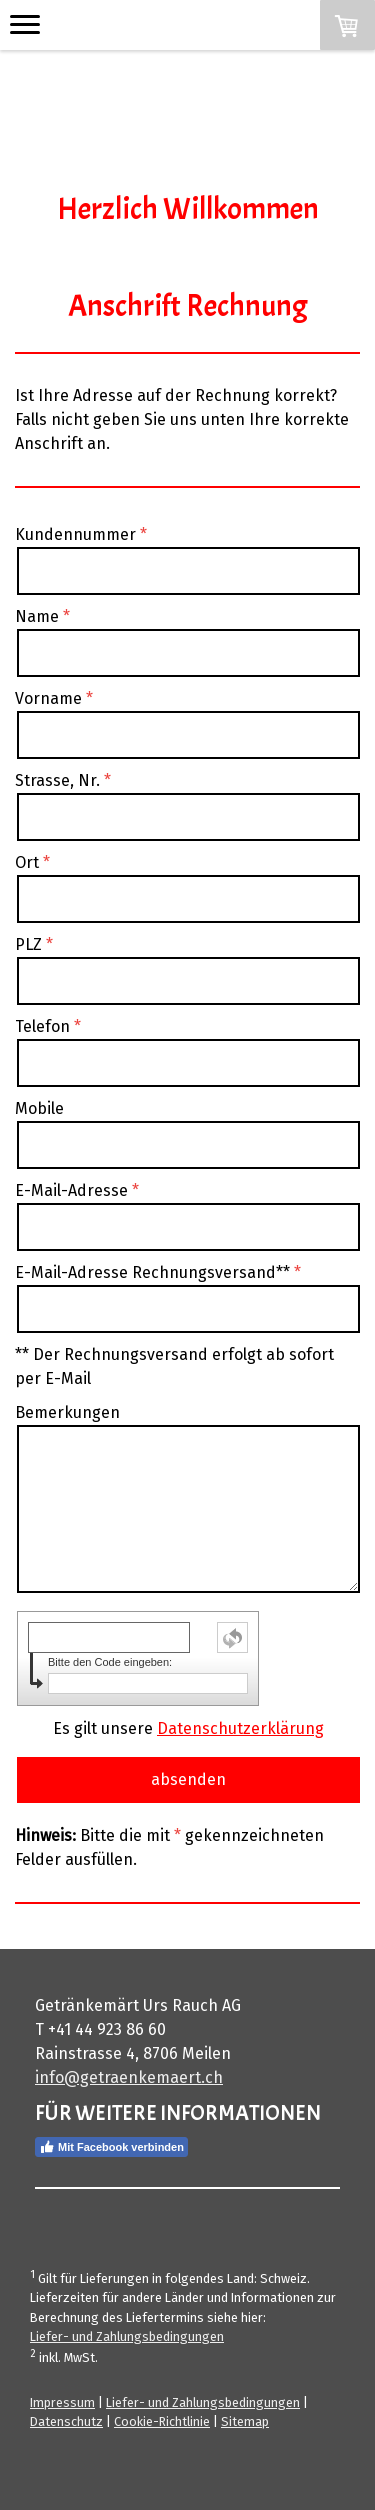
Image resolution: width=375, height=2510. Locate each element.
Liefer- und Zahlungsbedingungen (127, 2336)
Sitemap (245, 2421)
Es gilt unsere (188, 1728)
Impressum (62, 2402)
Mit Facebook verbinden (111, 2147)
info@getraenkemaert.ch (129, 2077)
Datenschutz (66, 2421)
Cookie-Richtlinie (162, 2421)
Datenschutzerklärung (240, 1728)
